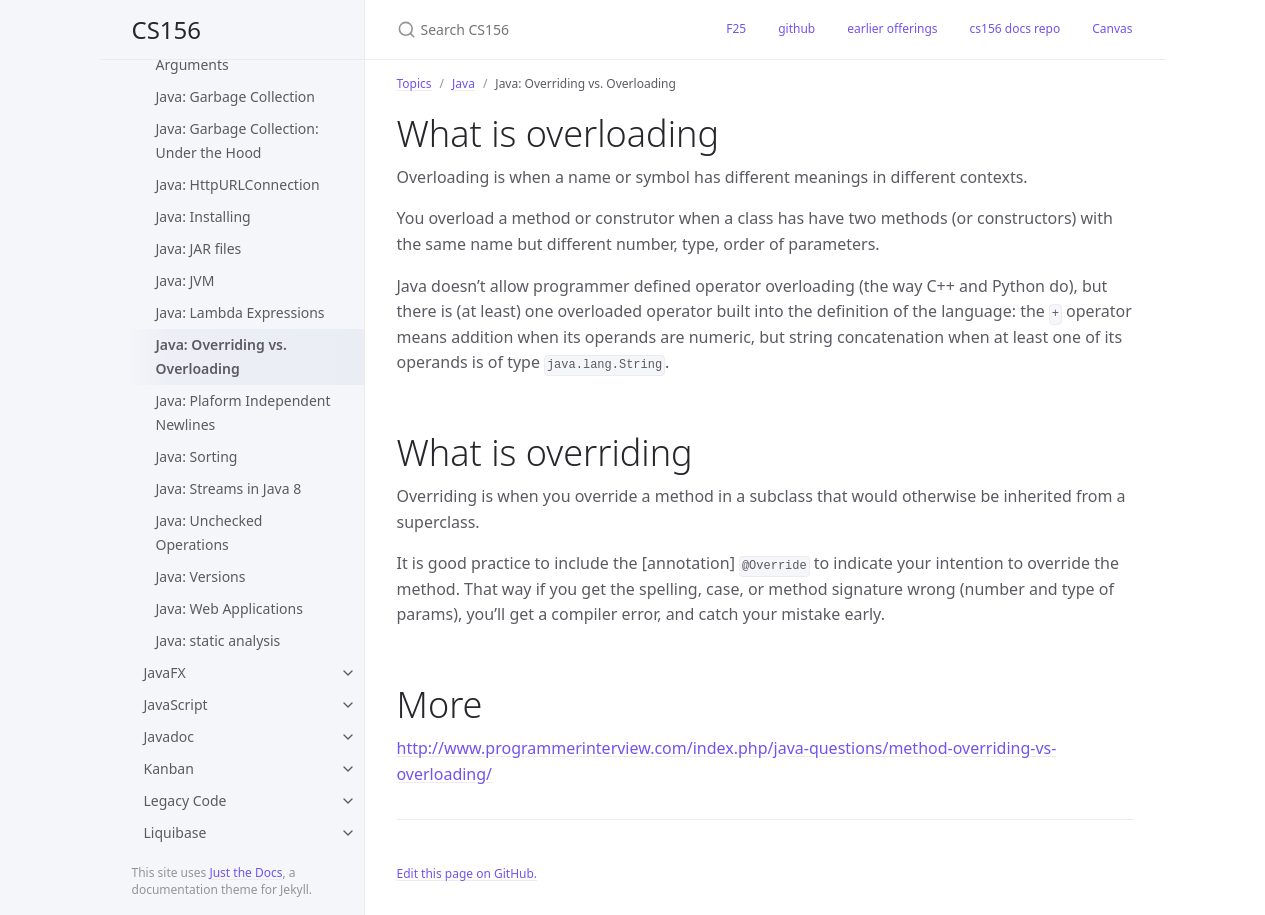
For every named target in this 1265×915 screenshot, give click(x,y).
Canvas (1112, 28)
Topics (414, 83)
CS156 (167, 29)
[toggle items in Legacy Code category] (348, 801)
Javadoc (169, 736)
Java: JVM (185, 280)
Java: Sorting (197, 456)
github (796, 28)
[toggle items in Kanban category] (348, 769)
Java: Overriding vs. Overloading (221, 356)
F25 (736, 28)
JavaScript (176, 704)
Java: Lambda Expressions (240, 312)
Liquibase (175, 832)
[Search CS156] (538, 29)
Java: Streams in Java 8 (229, 488)
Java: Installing (203, 216)
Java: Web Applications (229, 608)
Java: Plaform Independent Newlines (243, 412)
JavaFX (165, 672)
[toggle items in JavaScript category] (348, 705)
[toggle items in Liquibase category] (348, 833)
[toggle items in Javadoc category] (348, 737)
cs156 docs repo (1015, 28)
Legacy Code (185, 800)
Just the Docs (245, 872)
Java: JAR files (199, 248)
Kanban (169, 768)
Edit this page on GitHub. (467, 873)
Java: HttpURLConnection (238, 184)
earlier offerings (892, 28)
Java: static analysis (218, 640)
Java (463, 83)
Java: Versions (201, 576)
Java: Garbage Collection (235, 96)
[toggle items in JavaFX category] (348, 673)
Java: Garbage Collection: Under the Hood (237, 140)
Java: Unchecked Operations (209, 532)
